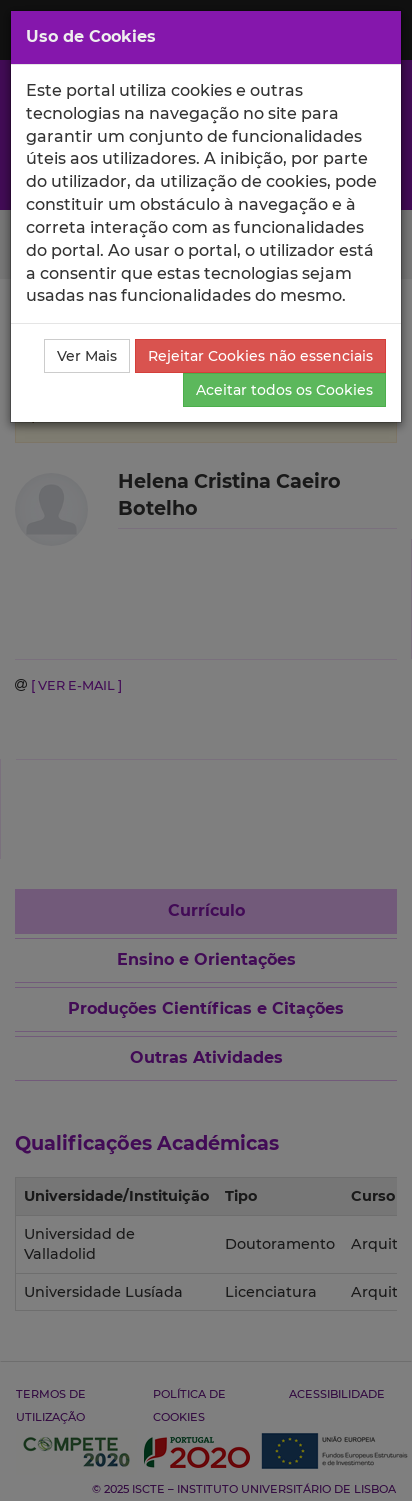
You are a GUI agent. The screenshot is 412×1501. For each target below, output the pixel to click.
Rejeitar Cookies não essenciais (260, 356)
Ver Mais (87, 356)
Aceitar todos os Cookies (284, 390)
